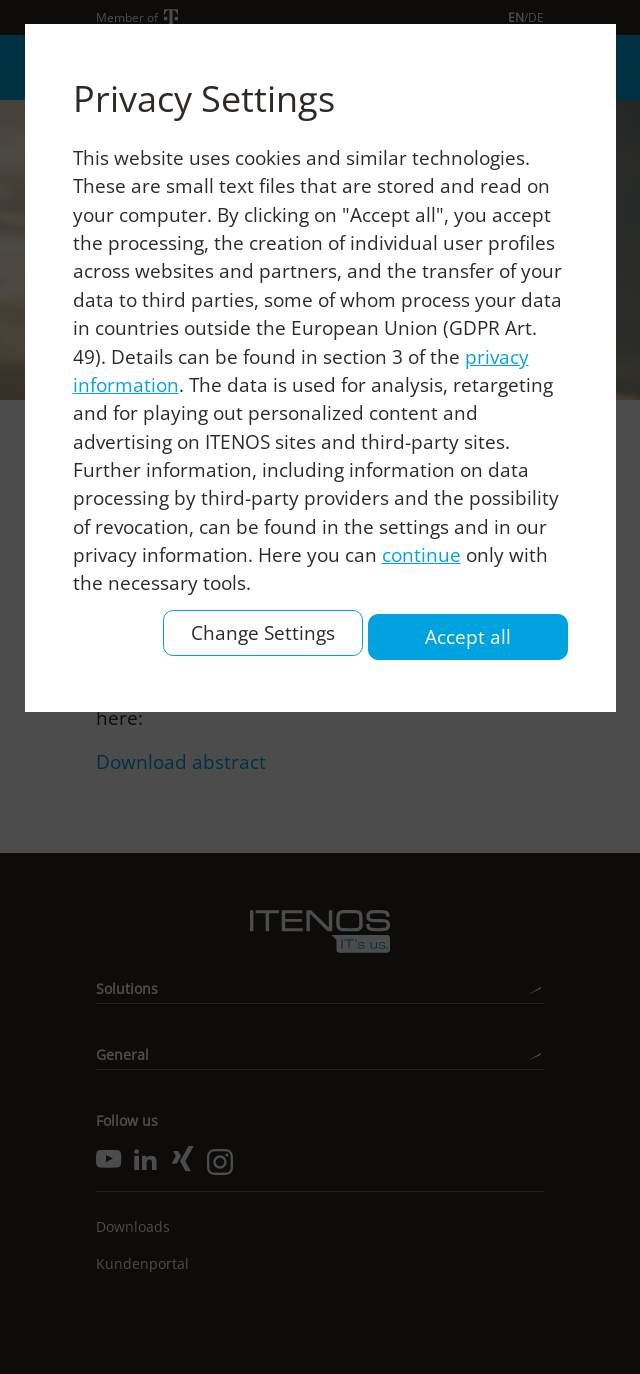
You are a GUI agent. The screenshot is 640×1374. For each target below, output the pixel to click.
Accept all (468, 637)
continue (421, 555)
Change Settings (263, 633)
